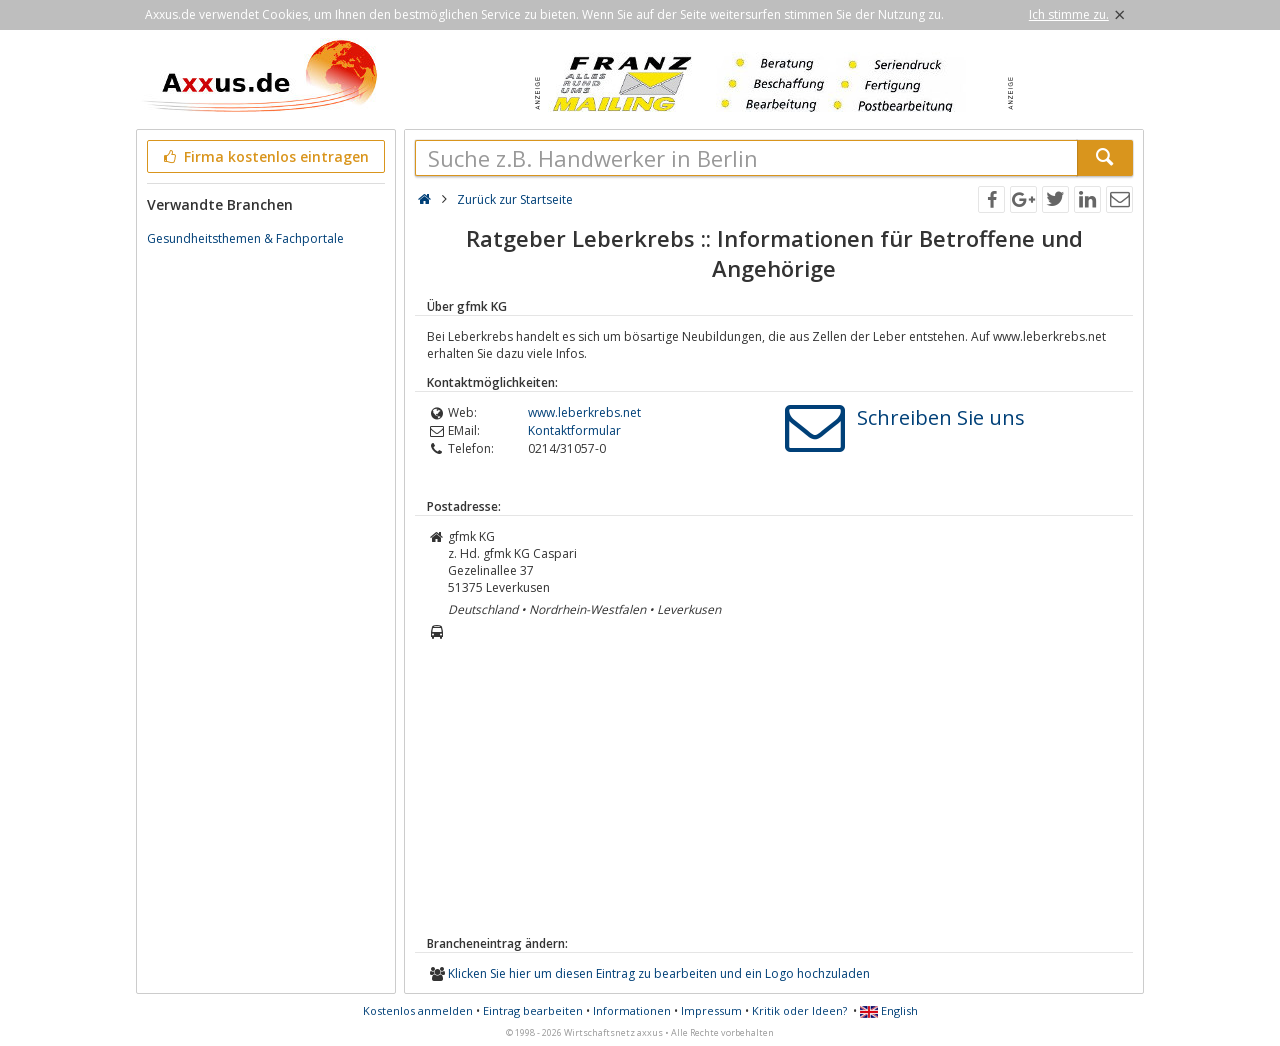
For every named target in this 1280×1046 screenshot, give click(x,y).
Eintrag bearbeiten (533, 1010)
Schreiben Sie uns (941, 417)
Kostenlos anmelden (418, 1010)
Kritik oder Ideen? (799, 1010)
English (889, 1010)
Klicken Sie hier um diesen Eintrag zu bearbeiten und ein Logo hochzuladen (659, 973)
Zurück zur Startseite (515, 199)
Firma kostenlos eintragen (264, 156)
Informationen (632, 1010)
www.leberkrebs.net (584, 412)
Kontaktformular (574, 430)
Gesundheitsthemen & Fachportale (245, 238)
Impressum (711, 1010)
